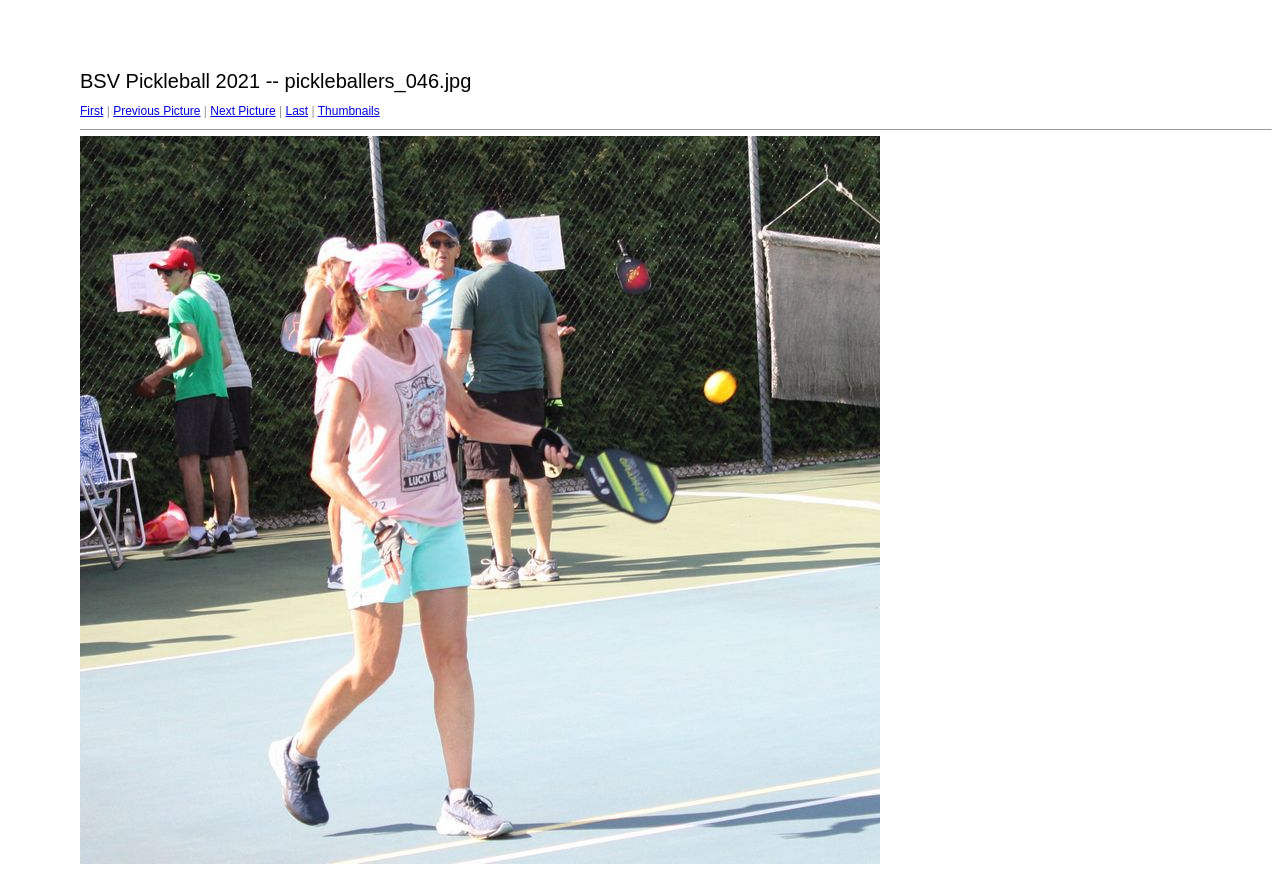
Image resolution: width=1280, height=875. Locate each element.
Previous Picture (156, 111)
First (91, 111)
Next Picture (242, 111)
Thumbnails (349, 111)
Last (296, 111)
